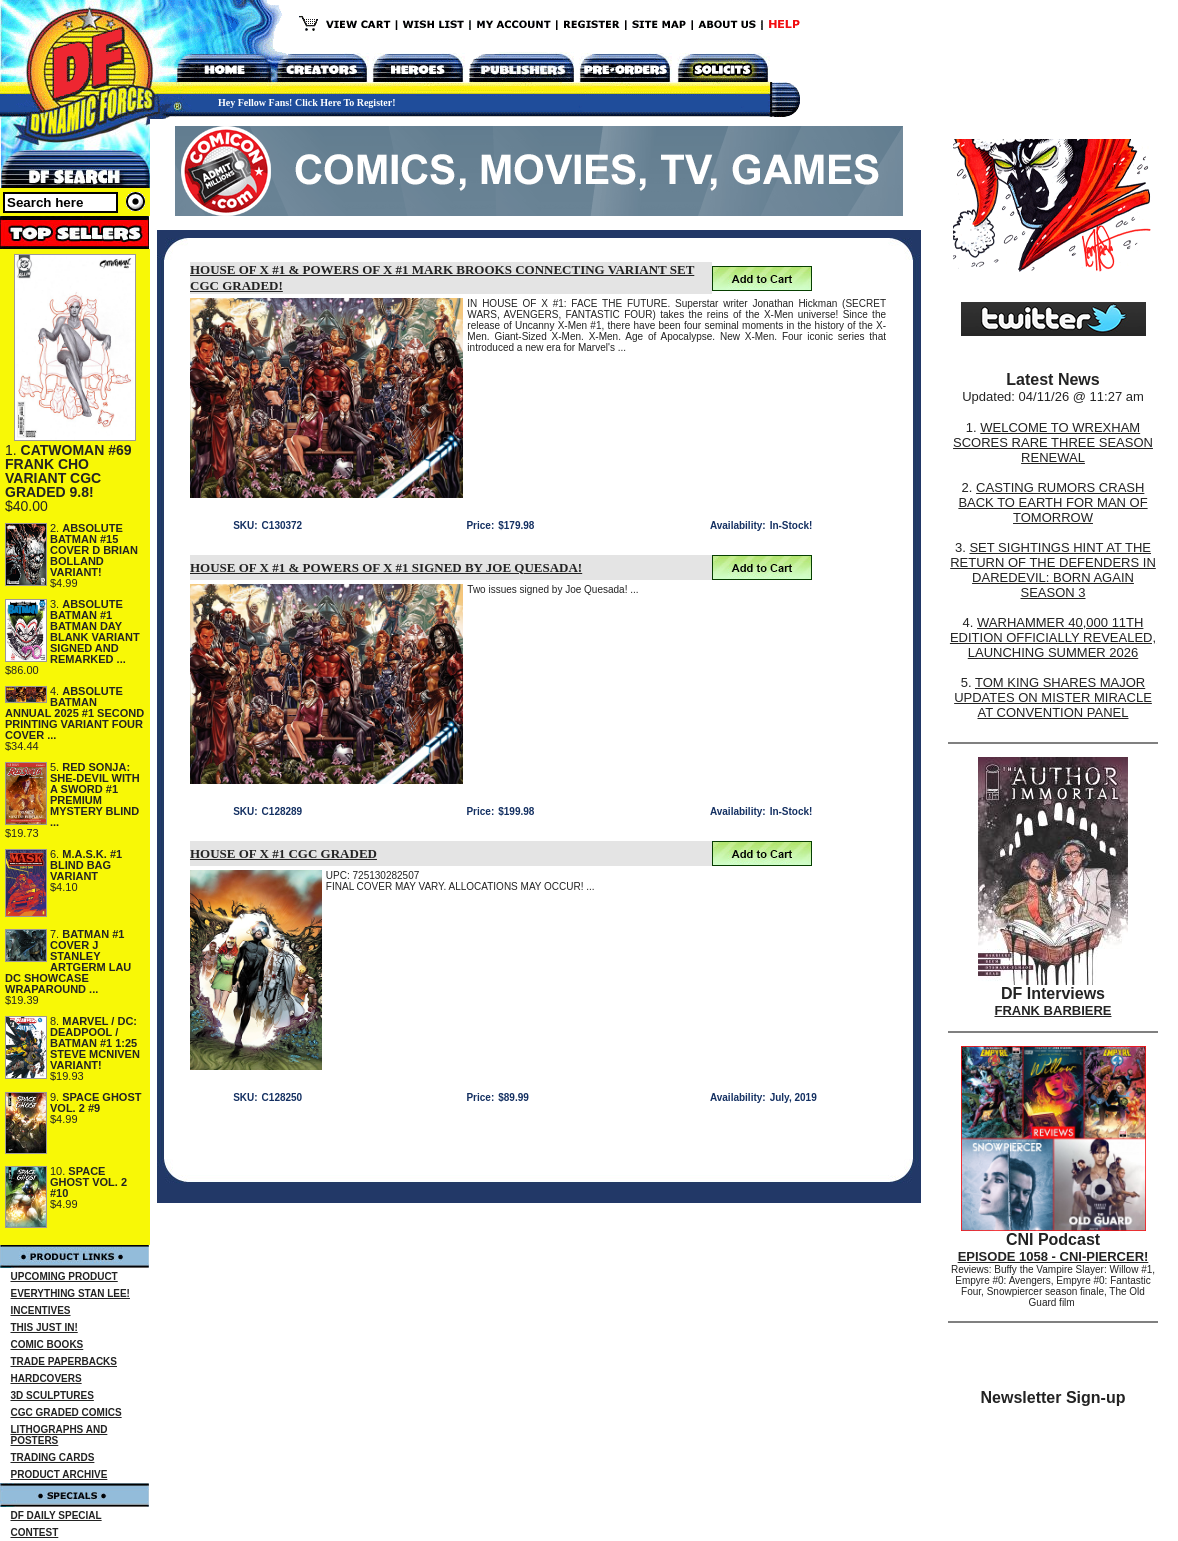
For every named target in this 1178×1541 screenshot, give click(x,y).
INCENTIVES (41, 1310)
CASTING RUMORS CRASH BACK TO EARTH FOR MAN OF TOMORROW (1052, 502)
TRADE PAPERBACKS (64, 1361)
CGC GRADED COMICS (66, 1412)
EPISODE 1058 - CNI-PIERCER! (1053, 1256)
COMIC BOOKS (47, 1344)
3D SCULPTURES (52, 1395)
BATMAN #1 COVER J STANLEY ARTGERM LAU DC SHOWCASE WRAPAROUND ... (68, 961)
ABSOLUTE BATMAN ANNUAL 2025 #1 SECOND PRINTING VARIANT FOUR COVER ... (74, 713)
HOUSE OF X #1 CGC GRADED (283, 853)
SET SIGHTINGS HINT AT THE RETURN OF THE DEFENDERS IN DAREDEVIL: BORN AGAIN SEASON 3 (1053, 570)
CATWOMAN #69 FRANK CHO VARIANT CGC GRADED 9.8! (68, 471)
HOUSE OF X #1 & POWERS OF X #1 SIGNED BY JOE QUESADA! (386, 567)
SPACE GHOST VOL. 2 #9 (96, 1102)
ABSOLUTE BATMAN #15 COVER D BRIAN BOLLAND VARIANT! (94, 550)
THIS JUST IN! (44, 1327)
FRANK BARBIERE (1053, 1010)
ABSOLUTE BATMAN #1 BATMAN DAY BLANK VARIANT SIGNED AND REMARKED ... (95, 631)
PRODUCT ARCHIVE (59, 1474)
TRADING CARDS (53, 1457)
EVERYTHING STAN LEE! (70, 1293)
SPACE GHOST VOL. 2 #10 (88, 1182)
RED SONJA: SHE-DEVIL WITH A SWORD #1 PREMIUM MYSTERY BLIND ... (95, 794)
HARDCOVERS (46, 1378)
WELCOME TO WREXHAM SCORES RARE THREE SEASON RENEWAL (1053, 442)
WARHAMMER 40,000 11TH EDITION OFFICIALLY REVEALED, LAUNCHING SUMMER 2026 (1053, 637)
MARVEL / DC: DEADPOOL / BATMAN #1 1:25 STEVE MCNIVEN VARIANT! (95, 1043)
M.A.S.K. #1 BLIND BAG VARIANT (86, 865)
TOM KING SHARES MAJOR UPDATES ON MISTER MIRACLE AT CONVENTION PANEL (1053, 697)
